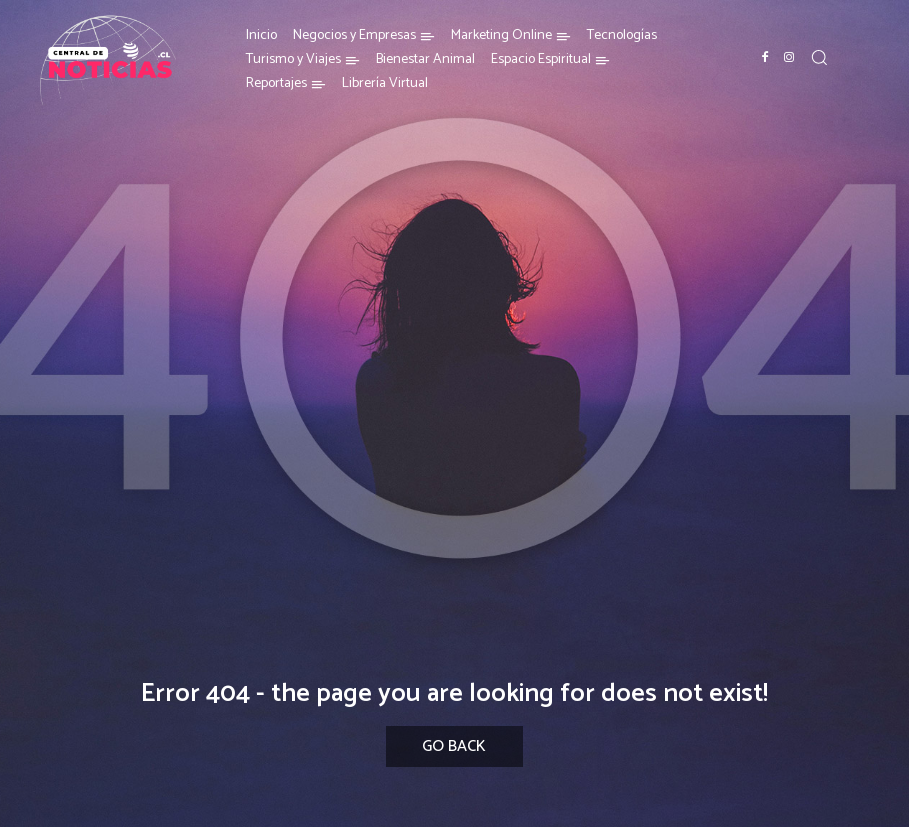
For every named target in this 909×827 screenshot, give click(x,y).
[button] (819, 57)
